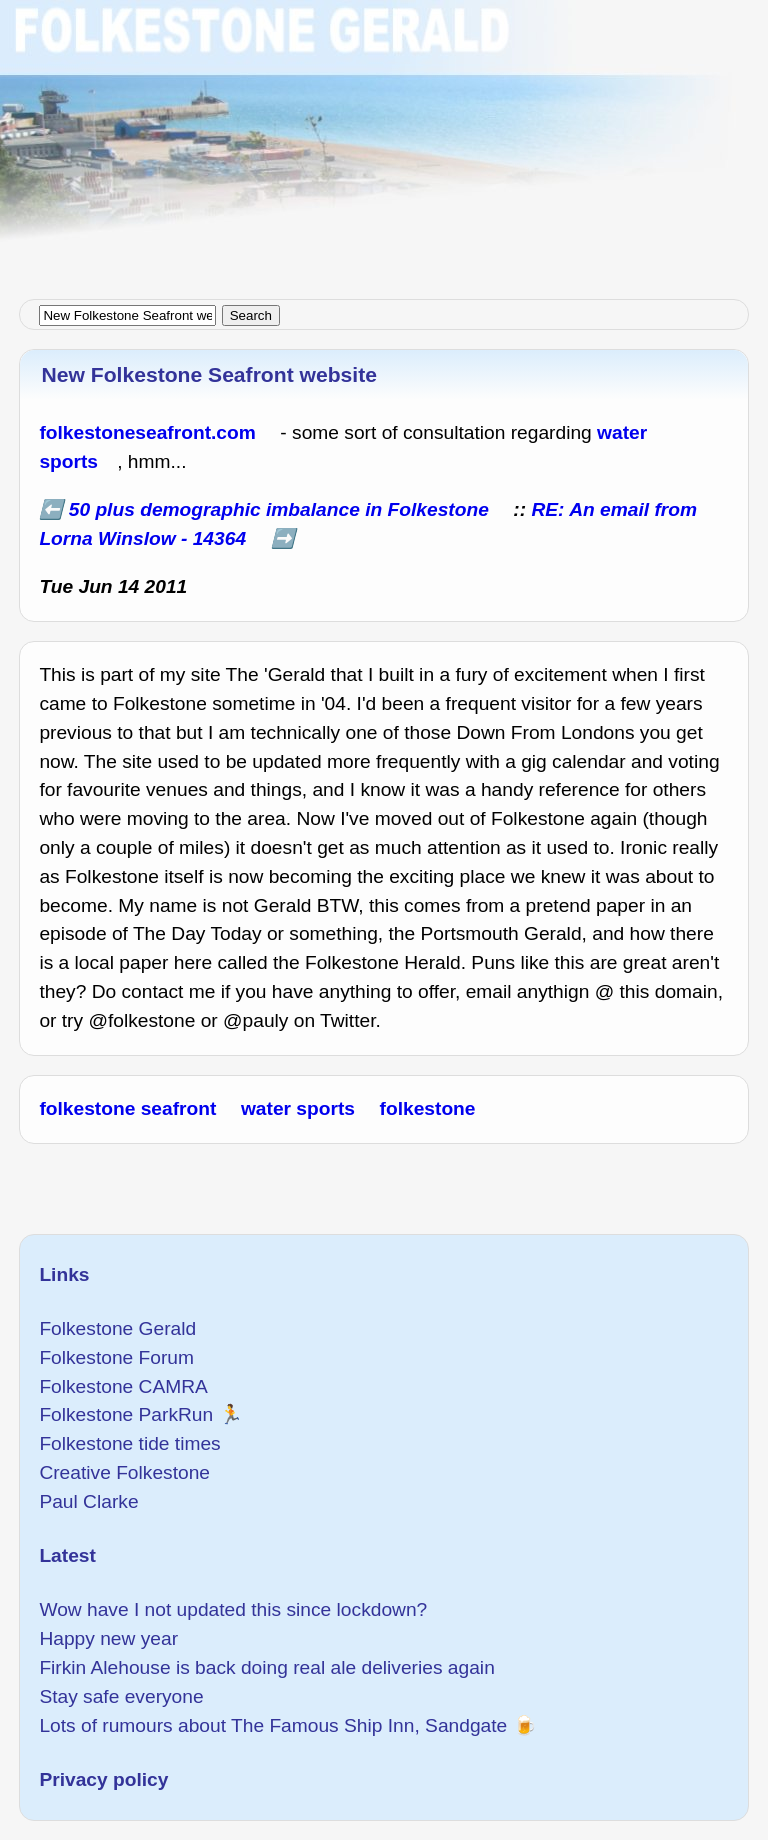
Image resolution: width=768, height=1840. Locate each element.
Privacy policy (103, 1779)
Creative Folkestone (124, 1472)
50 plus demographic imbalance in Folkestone (279, 509)
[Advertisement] (384, 140)
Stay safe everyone (121, 1696)
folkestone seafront (127, 1108)
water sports (298, 1108)
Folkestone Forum (116, 1357)
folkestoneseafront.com (147, 432)
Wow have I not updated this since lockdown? (233, 1609)
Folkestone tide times (129, 1443)
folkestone (428, 1108)
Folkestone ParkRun (126, 1414)
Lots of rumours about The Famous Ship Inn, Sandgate (273, 1725)
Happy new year (108, 1638)
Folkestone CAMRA (123, 1386)
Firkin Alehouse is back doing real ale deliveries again (266, 1667)
